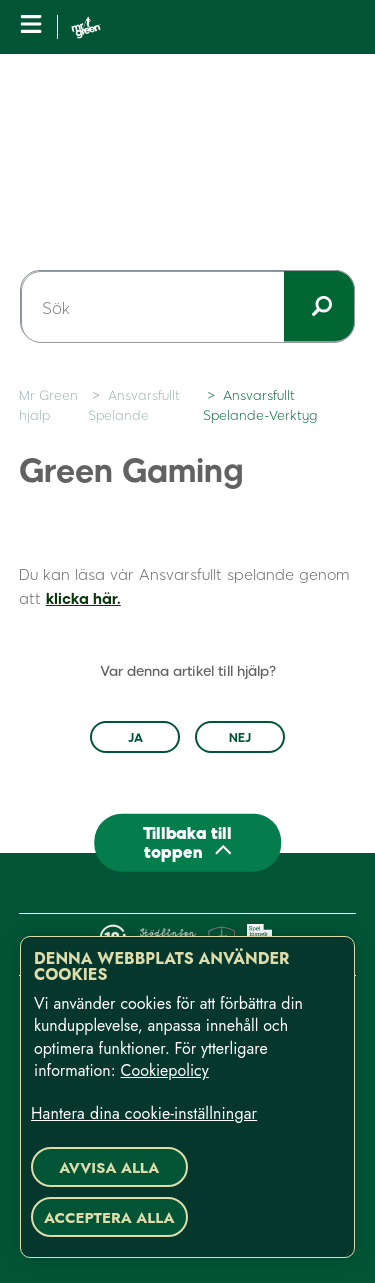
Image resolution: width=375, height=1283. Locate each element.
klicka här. (83, 598)
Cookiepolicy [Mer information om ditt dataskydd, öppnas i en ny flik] (164, 1070)
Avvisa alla (109, 1168)
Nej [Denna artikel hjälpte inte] (240, 737)
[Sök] (187, 307)
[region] (187, 1097)
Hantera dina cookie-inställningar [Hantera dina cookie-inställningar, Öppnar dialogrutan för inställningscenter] (144, 1114)
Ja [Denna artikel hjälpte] (135, 737)
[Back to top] (188, 843)
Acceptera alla (109, 1218)
